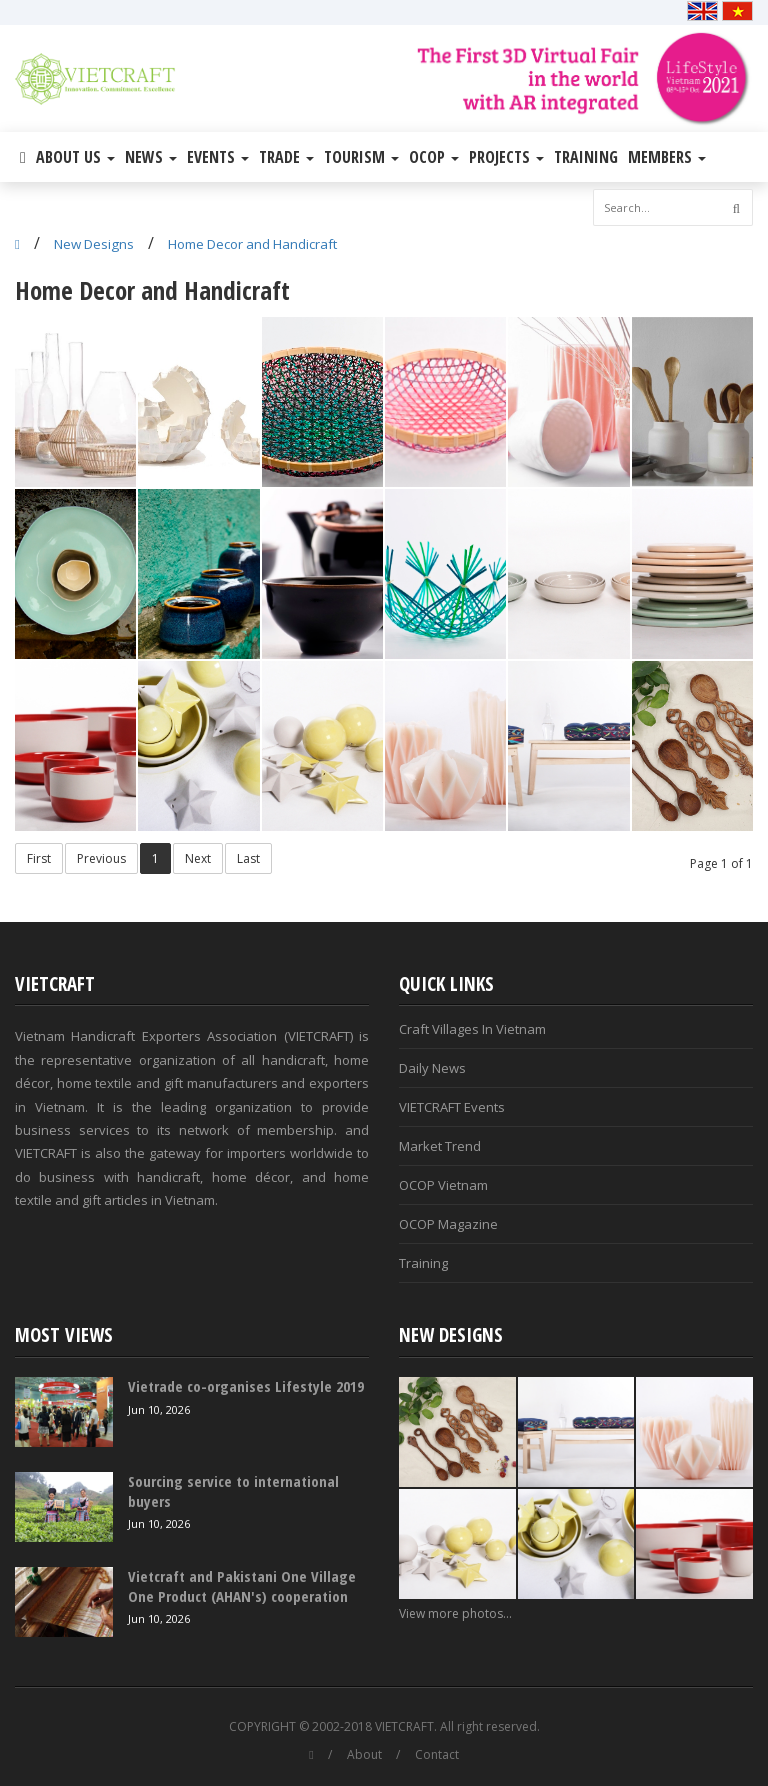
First (39, 858)
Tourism (361, 157)
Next (198, 858)
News (151, 157)
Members (667, 157)
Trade (286, 157)
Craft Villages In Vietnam (472, 1029)
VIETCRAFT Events (452, 1107)
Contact (437, 1754)
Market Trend (440, 1146)
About (364, 1754)
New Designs (94, 244)
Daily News (432, 1068)
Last (248, 858)
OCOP (434, 157)
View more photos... (455, 1613)
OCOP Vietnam (443, 1185)
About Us (75, 157)
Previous (101, 858)
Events (218, 157)
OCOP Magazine (448, 1224)
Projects (506, 157)
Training (586, 157)
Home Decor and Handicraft (252, 244)
